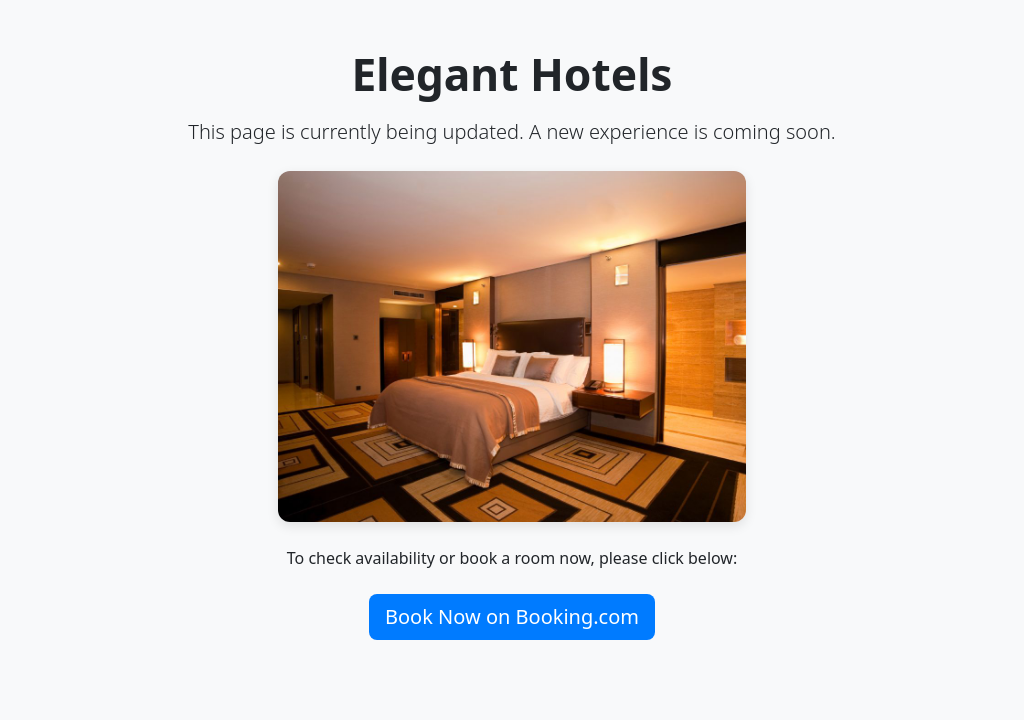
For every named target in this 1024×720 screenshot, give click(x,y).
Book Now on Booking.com (512, 616)
